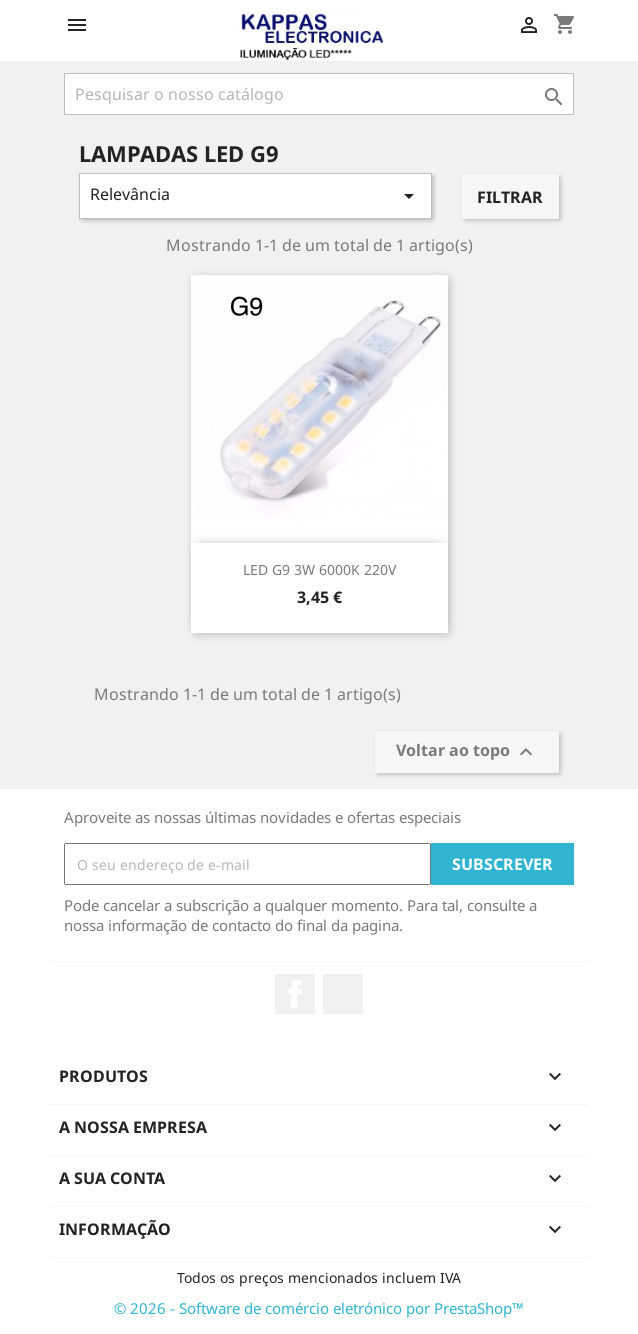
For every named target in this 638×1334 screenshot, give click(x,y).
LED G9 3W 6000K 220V (319, 569)
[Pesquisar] (319, 94)
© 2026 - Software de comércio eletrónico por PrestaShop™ (319, 1308)
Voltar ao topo (467, 752)
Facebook (295, 994)
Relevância (255, 195)
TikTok (343, 994)
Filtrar (510, 197)
